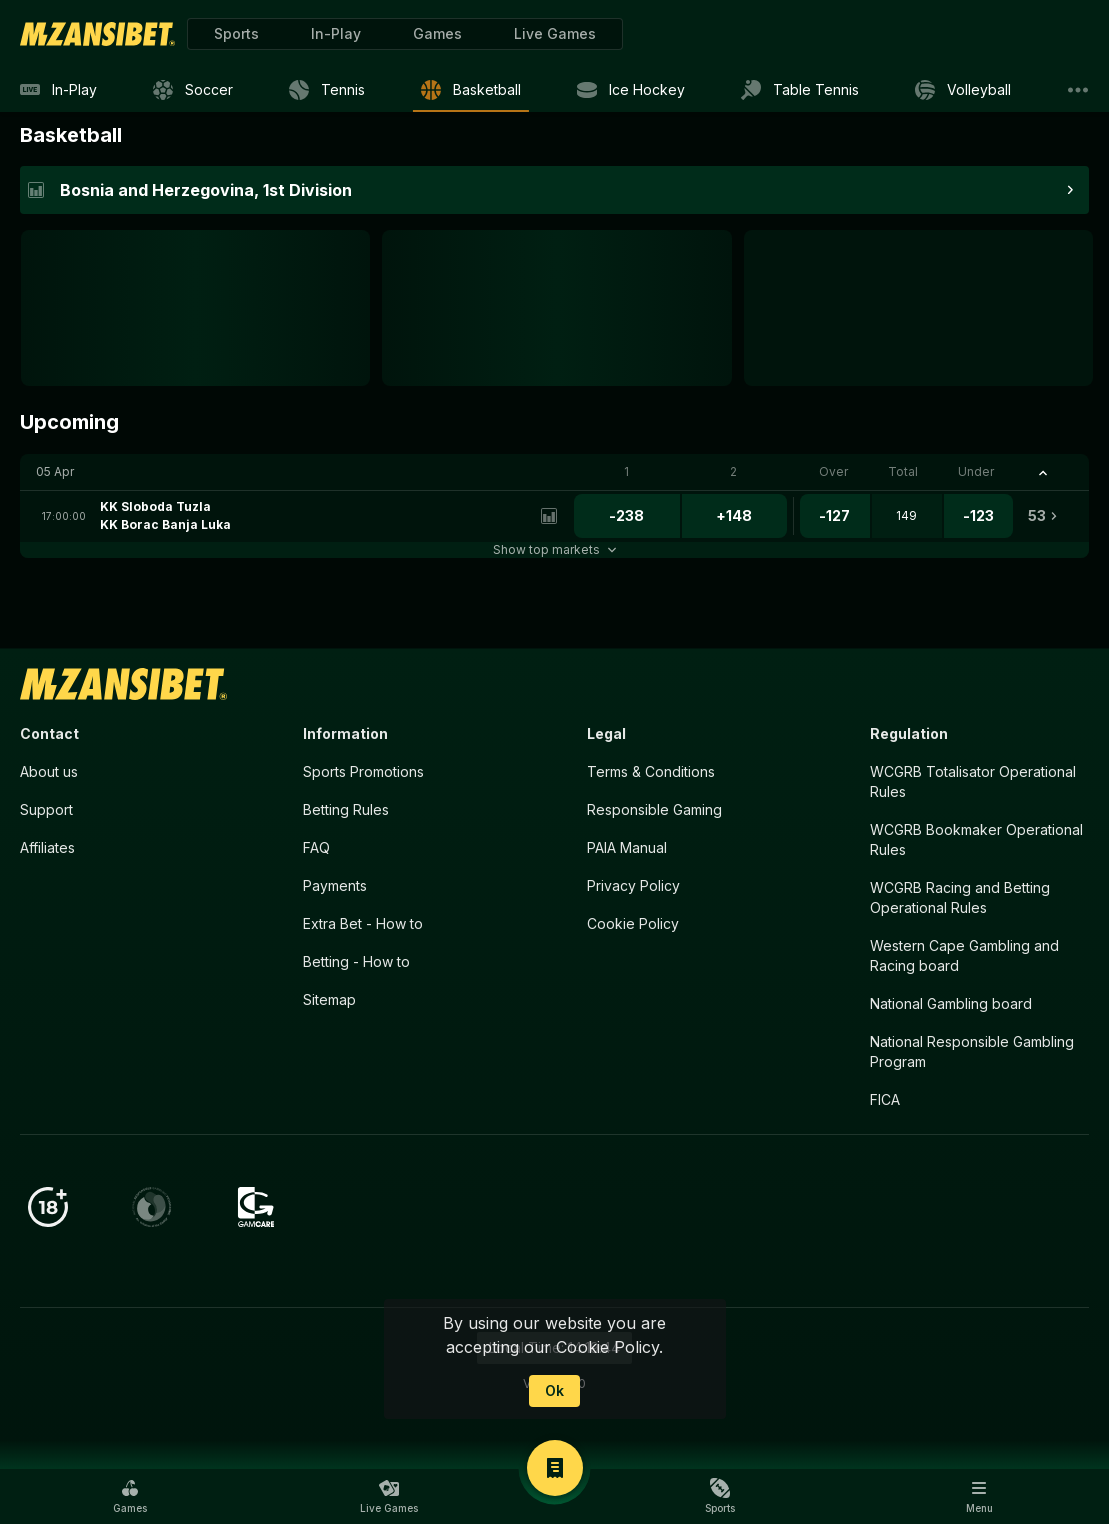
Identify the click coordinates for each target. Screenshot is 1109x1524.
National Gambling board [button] (951, 1003)
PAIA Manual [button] (627, 847)
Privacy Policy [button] (633, 885)
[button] (437, 34)
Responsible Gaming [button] (654, 809)
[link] (97, 34)
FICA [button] (885, 1099)
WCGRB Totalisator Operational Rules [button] (973, 781)
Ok (554, 1390)
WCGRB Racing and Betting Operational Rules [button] (960, 897)
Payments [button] (335, 885)
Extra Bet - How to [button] (363, 923)
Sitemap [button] (329, 999)
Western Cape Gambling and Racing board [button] (964, 955)
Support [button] (46, 809)
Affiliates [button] (47, 847)
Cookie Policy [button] (633, 923)
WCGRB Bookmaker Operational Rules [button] (976, 839)
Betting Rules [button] (346, 809)
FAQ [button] (316, 847)
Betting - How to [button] (356, 961)
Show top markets (554, 549)
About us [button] (49, 771)
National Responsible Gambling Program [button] (972, 1051)
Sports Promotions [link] (363, 771)
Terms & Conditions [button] (651, 771)
